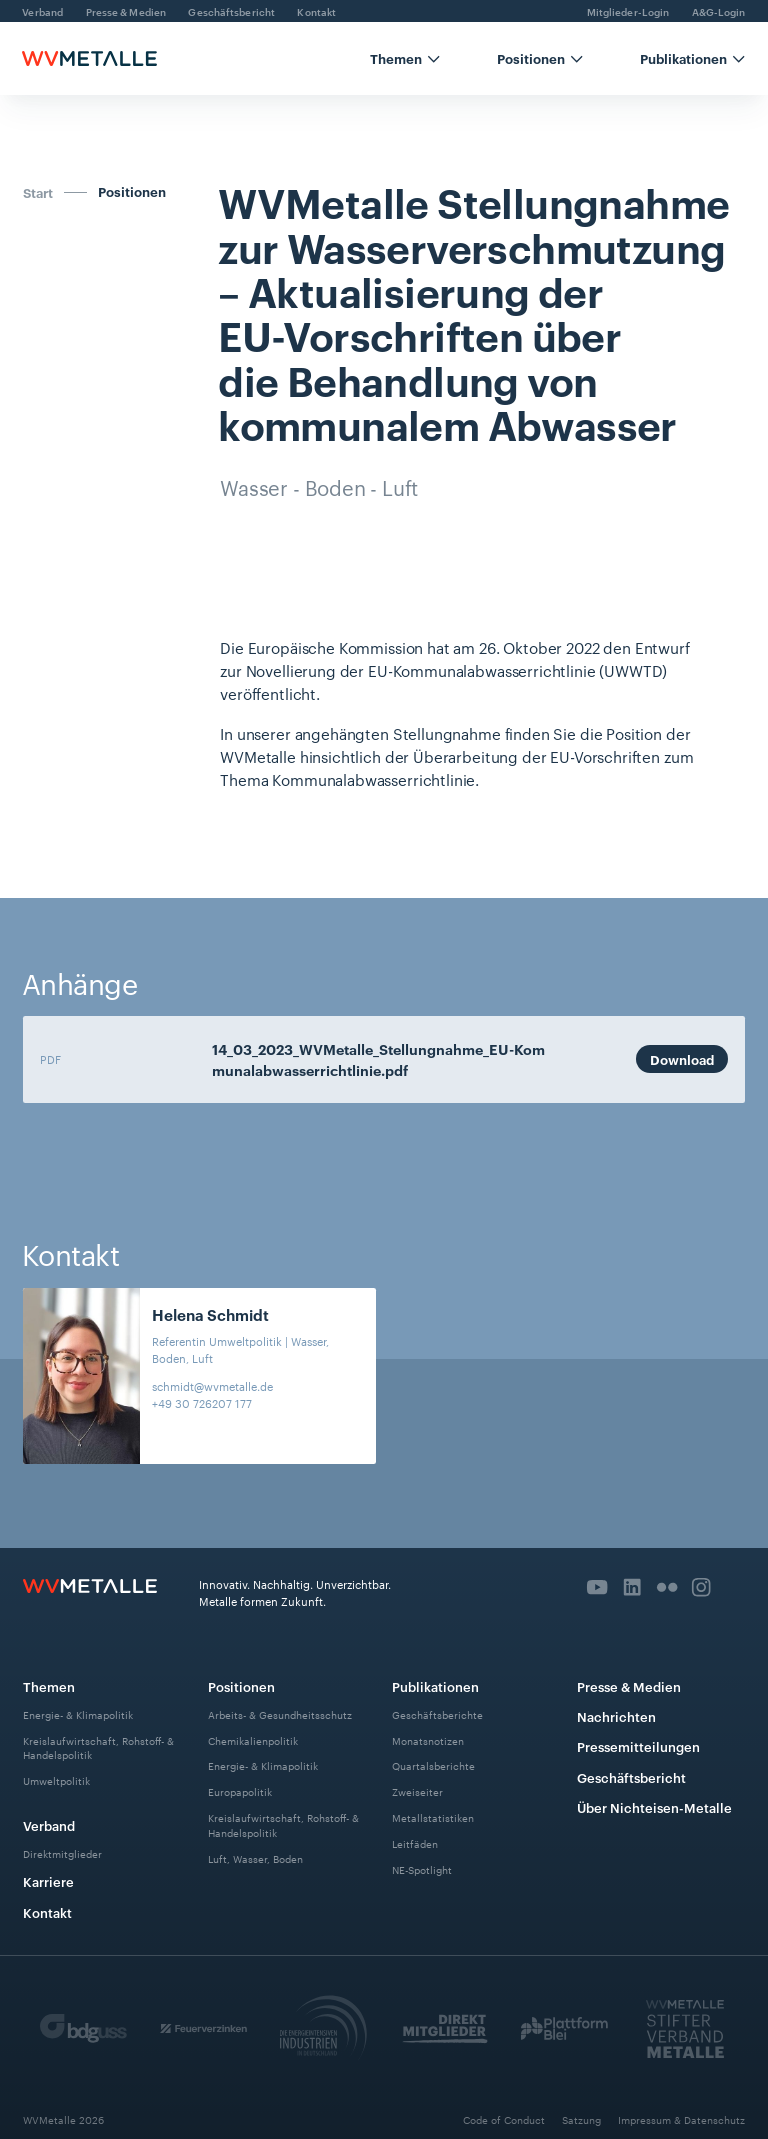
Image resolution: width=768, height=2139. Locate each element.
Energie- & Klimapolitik (78, 1713)
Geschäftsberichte (437, 1713)
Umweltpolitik (56, 1780)
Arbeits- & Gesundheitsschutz (280, 1713)
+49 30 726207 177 (202, 1403)
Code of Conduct (504, 2120)
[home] (89, 58)
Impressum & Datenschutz (681, 2120)
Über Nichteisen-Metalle (654, 1807)
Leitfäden (415, 1843)
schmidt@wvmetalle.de (212, 1386)
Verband (49, 1825)
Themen (49, 1686)
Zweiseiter (417, 1791)
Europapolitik (240, 1791)
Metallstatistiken (433, 1817)
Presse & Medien (629, 1686)
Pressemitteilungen (638, 1746)
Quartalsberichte (433, 1765)
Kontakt (47, 1912)
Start (38, 192)
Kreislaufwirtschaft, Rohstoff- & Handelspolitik (98, 1747)
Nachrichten (616, 1716)
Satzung (581, 2120)
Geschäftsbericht (631, 1777)
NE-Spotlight (422, 1869)
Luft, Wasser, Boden (255, 1857)
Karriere (48, 1881)
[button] (405, 58)
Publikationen (435, 1686)
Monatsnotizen (428, 1739)
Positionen (132, 191)
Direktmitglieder (62, 1853)
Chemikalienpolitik (253, 1739)
